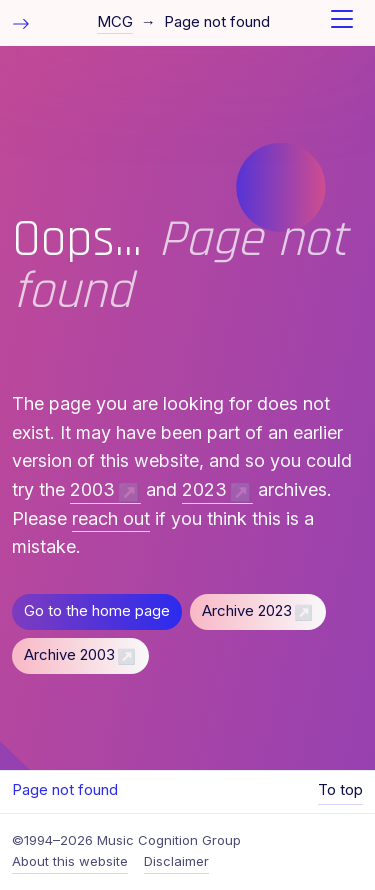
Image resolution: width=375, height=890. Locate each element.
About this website (70, 861)
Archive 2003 (69, 655)
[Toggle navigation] (342, 23)
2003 (92, 489)
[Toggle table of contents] (21, 22)
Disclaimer (176, 861)
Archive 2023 (247, 611)
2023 (204, 489)
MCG (115, 22)
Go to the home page (97, 611)
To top (340, 790)
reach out (111, 518)
